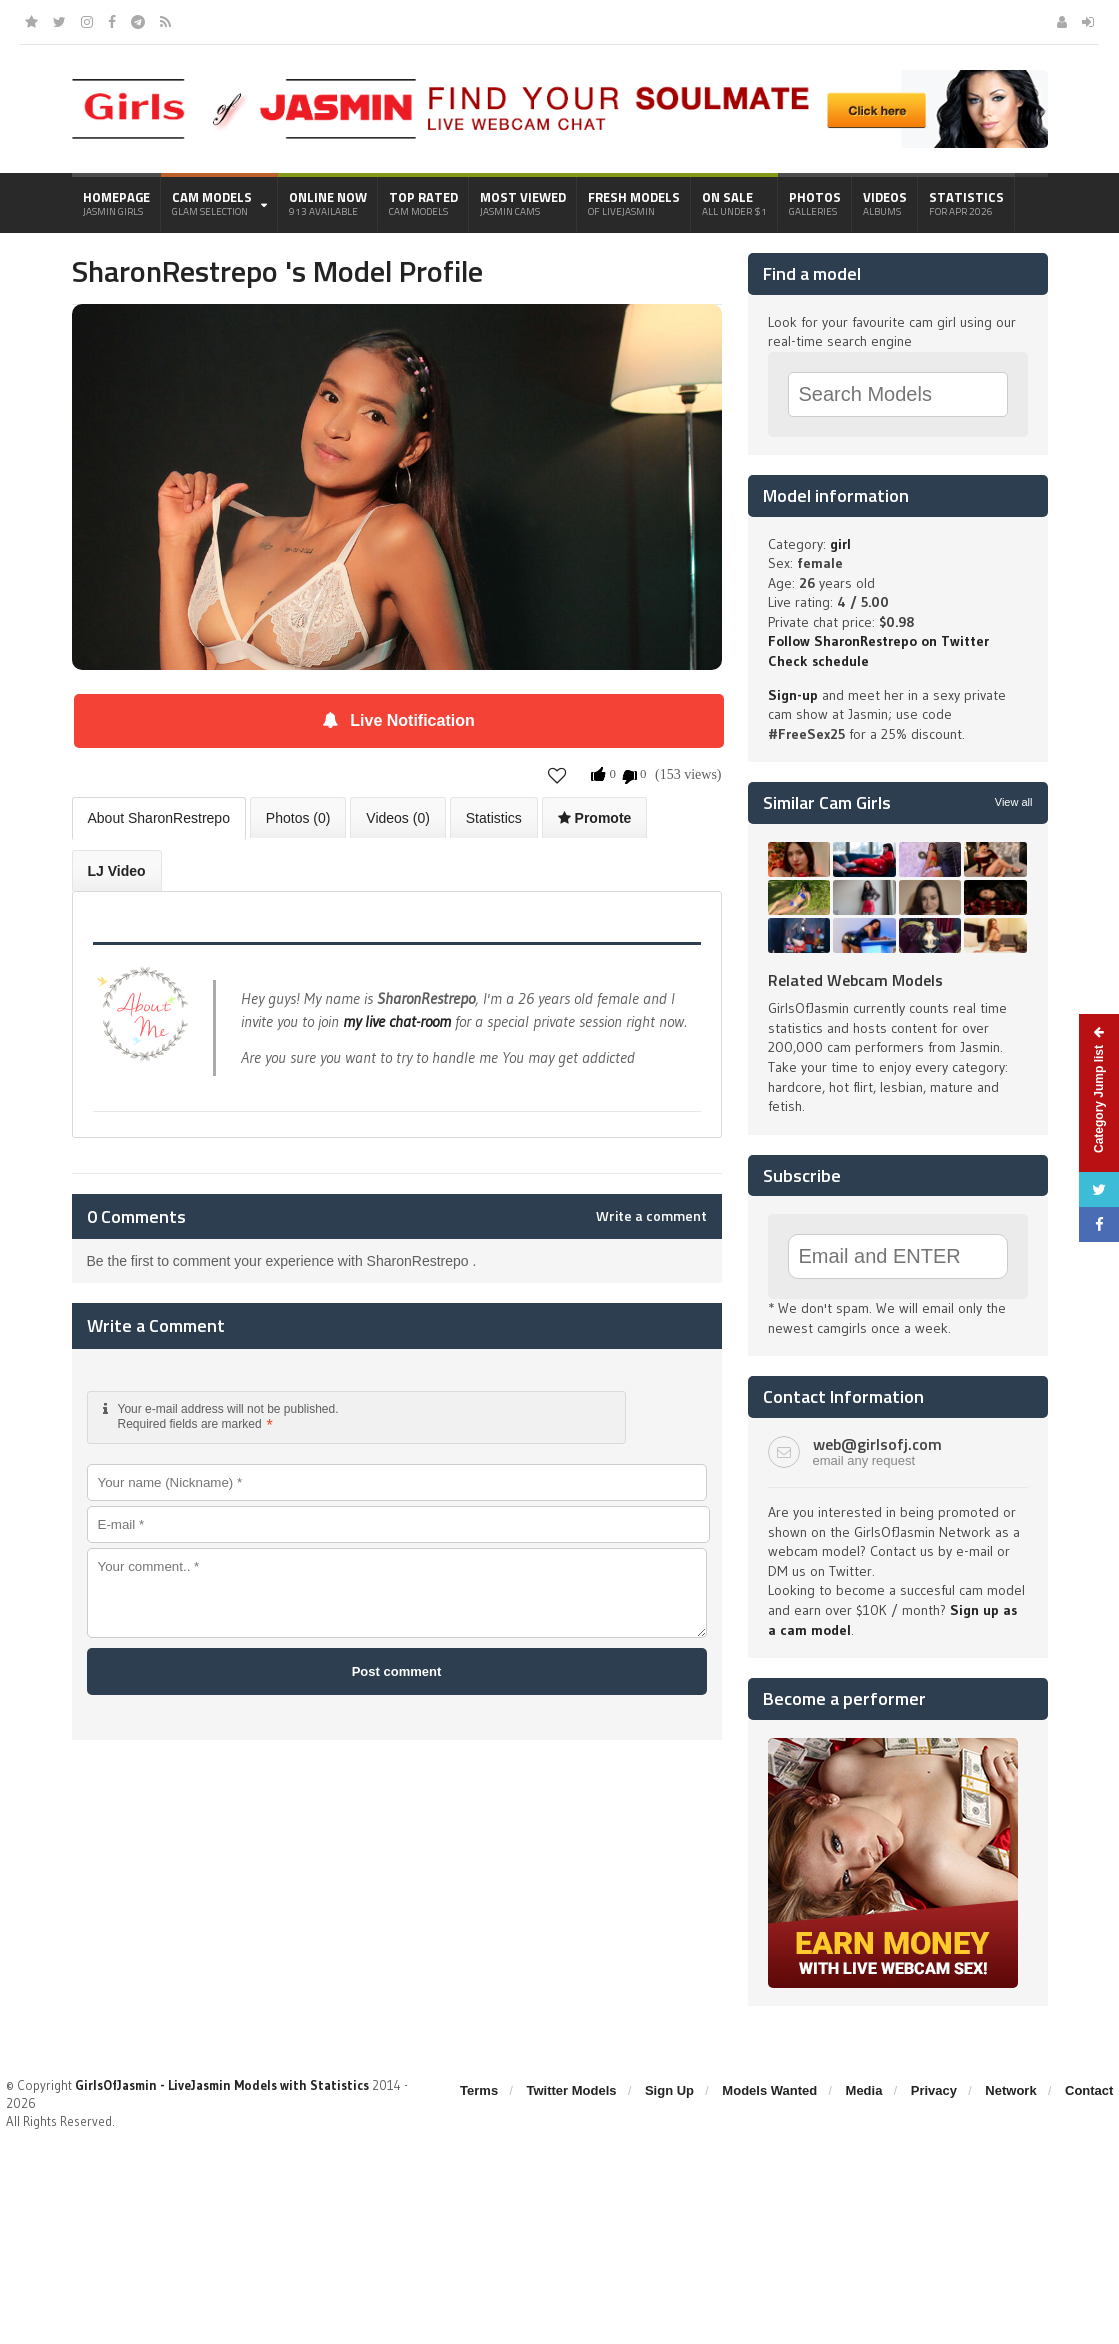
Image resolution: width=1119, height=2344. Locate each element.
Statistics (966, 203)
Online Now (328, 203)
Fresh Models (634, 203)
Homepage (116, 203)
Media (864, 2090)
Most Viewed (523, 203)
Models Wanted (769, 2090)
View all (1014, 802)
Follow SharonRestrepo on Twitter (878, 641)
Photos (815, 203)
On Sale (734, 203)
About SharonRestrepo (159, 818)
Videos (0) (398, 818)
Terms (479, 2090)
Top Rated (423, 203)
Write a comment (651, 1216)
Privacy (934, 2090)
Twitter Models (572, 2090)
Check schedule (818, 661)
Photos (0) (298, 818)
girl (840, 544)
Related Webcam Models (855, 980)
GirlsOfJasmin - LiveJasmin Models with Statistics (222, 2085)
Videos (885, 203)
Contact (1089, 2090)
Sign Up (669, 2090)
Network (1010, 2090)
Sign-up (793, 695)
